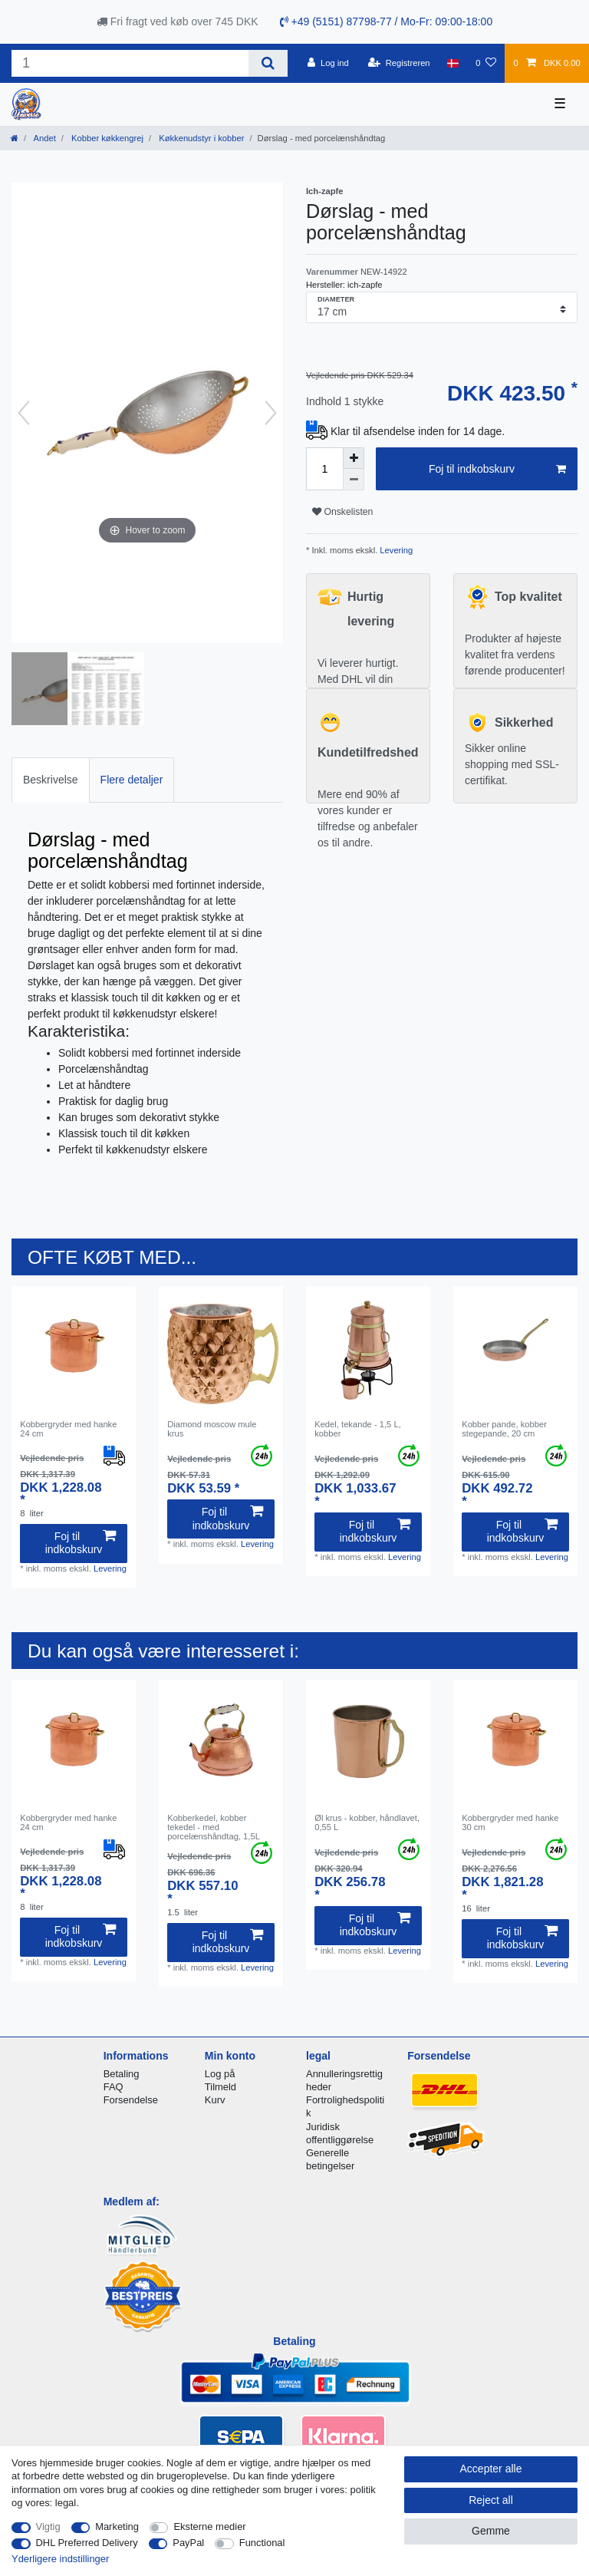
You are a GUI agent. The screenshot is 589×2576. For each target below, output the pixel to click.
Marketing (117, 2526)
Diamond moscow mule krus (211, 1429)
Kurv (215, 2100)
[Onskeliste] (486, 63)
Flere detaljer (131, 779)
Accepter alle (491, 2468)
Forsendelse (131, 2100)
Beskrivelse (50, 779)
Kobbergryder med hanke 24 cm (68, 1429)
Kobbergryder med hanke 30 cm (510, 1822)
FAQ (113, 2087)
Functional (262, 2542)
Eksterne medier (209, 2526)
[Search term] (130, 63)
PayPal (188, 2542)
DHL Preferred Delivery (87, 2542)
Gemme (491, 2531)
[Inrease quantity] (353, 458)
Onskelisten (342, 511)
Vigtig (48, 2526)
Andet (43, 138)
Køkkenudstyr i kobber (200, 138)
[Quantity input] (324, 468)
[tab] (51, 780)
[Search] (268, 63)
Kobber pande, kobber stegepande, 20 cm (504, 1429)
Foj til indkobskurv (497, 470)
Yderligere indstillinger (60, 2558)
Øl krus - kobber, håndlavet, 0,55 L (367, 1822)
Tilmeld (220, 2087)
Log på (220, 2074)
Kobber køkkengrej (106, 138)
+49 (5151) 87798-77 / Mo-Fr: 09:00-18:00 (386, 21)
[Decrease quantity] (353, 479)
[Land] (453, 63)
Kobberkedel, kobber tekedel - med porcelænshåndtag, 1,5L (213, 1827)
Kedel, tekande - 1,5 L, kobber (357, 1429)
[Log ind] (328, 63)
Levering (395, 550)
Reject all (491, 2500)
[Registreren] (399, 63)
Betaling (122, 2074)
